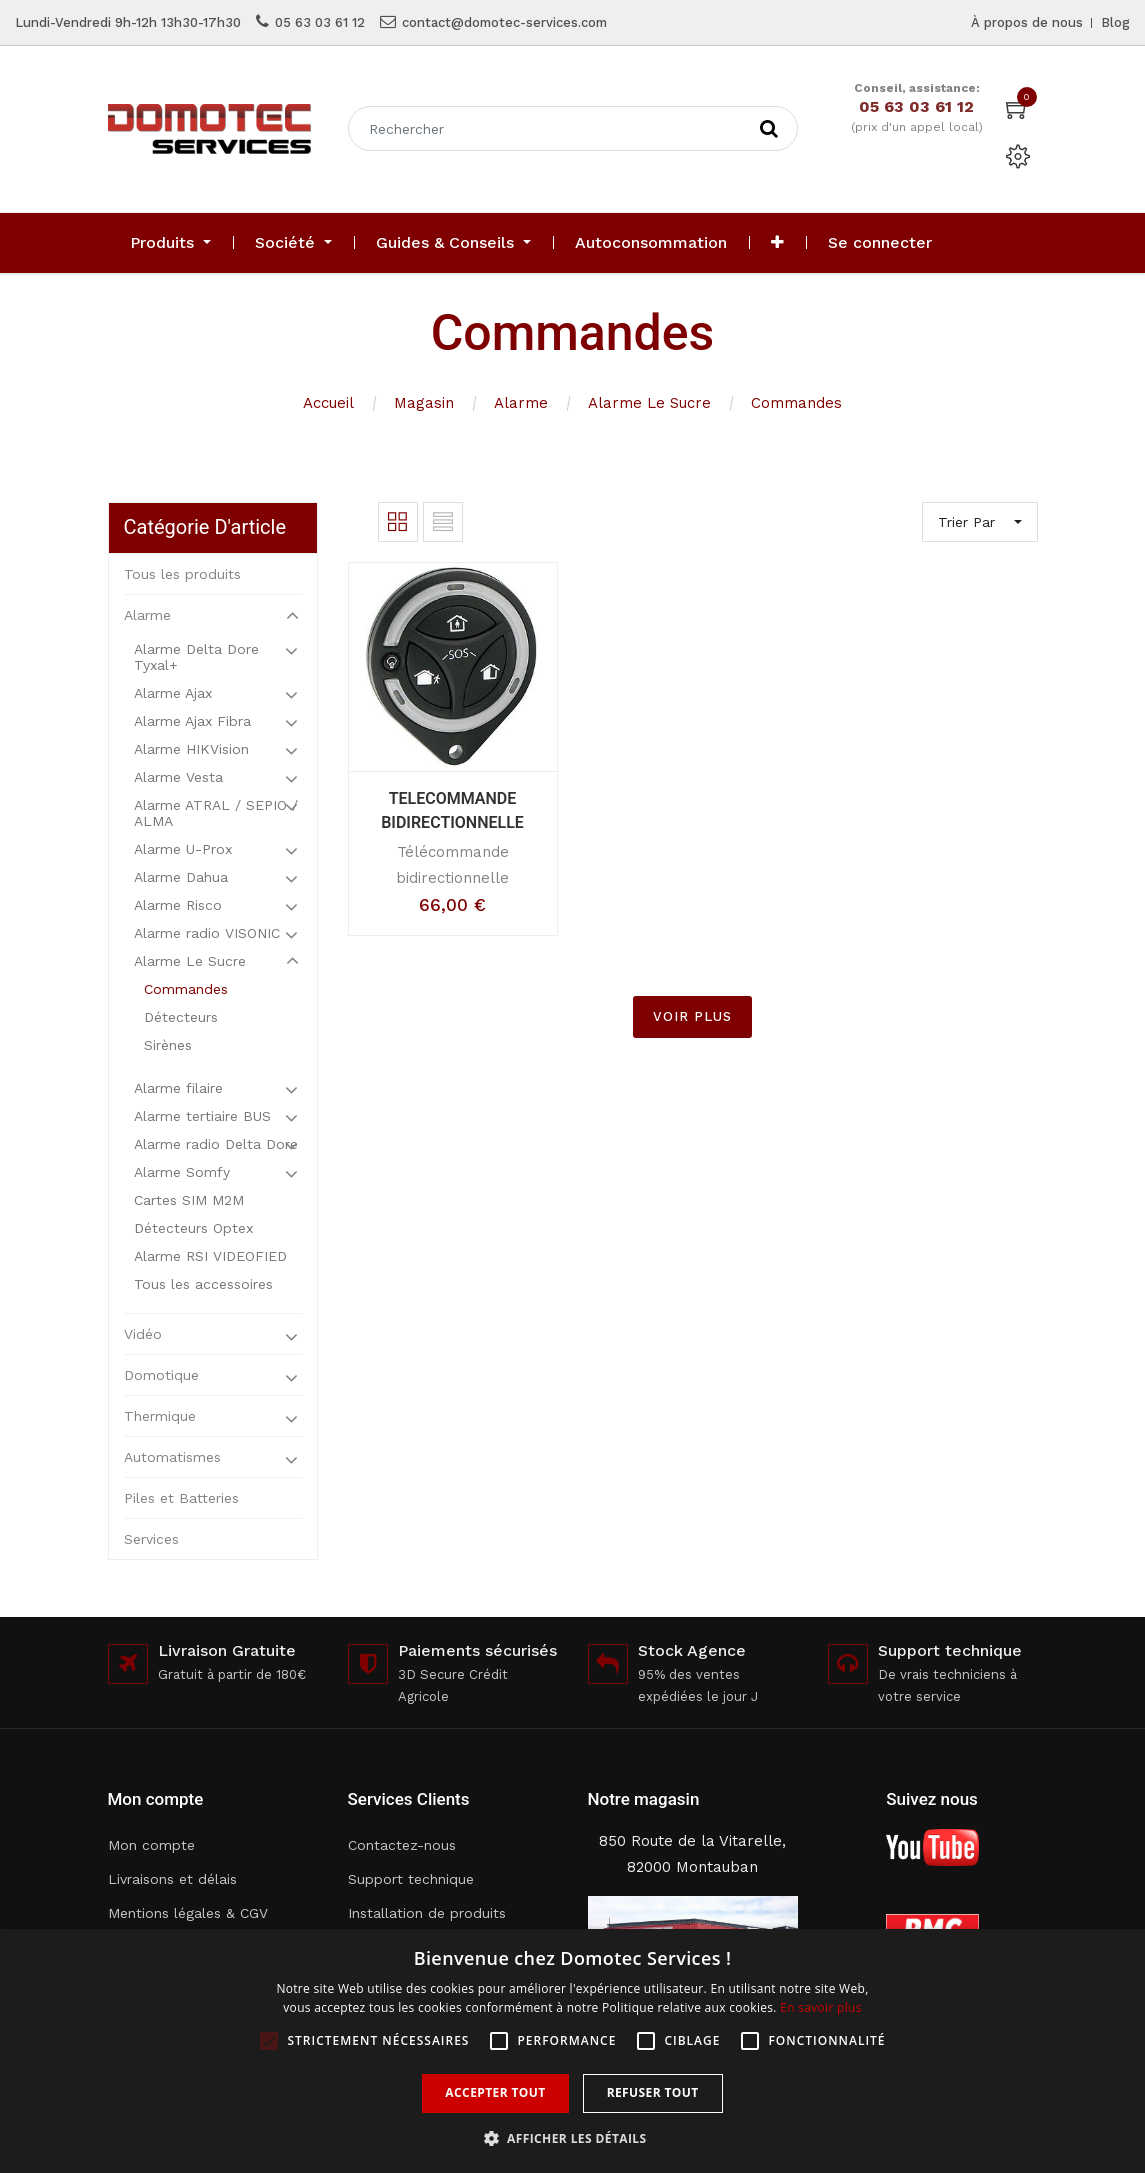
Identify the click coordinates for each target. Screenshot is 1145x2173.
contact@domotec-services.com (504, 22)
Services (151, 1539)
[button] (777, 243)
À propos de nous (1027, 22)
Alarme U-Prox (183, 849)
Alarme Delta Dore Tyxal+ (196, 657)
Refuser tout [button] (653, 2092)
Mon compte (151, 1845)
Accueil (328, 403)
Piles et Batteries (181, 1498)
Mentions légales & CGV (188, 1913)
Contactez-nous (402, 1845)
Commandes (796, 403)
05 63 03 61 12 (320, 22)
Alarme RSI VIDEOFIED (210, 1256)
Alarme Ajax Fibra (192, 721)
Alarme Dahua (181, 877)
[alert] (572, 2051)
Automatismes (172, 1457)
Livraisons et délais (172, 1879)
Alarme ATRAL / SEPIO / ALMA (216, 813)
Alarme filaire (178, 1088)
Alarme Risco (178, 905)
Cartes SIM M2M (189, 1200)
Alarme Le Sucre (649, 403)
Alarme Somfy (182, 1172)
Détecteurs (181, 1017)
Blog (1115, 22)
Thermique (160, 1416)
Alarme (521, 403)
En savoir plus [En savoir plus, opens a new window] (820, 2007)
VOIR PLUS (692, 1016)
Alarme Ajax (173, 693)
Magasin (424, 403)
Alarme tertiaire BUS (202, 1116)
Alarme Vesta (178, 777)
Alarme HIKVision (191, 749)
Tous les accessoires (203, 1284)
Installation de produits (427, 1913)
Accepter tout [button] (495, 2092)
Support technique (411, 1879)
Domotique (161, 1375)
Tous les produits (182, 574)
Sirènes (168, 1045)
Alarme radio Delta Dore (216, 1144)
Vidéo (143, 1334)
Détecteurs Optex (193, 1228)
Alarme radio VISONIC (207, 933)
